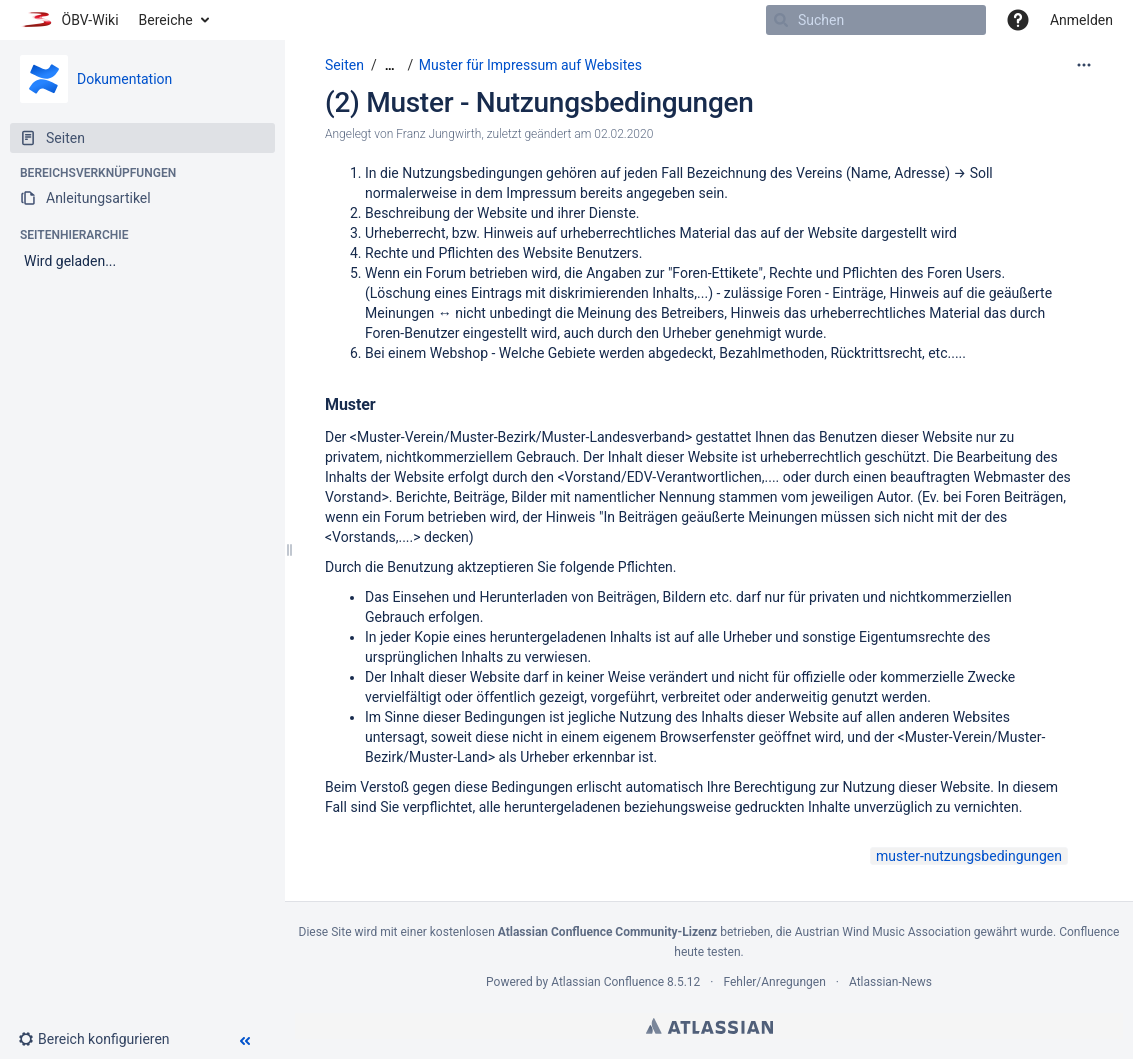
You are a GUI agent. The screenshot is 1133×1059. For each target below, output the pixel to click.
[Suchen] (781, 20)
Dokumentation (124, 79)
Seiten (344, 65)
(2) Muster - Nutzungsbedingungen (539, 102)
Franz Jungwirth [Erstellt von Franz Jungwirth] (438, 134)
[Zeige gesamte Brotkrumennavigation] (390, 65)
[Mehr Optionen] (1084, 65)
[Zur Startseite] (69, 20)
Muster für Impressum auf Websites (530, 65)
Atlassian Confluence (607, 982)
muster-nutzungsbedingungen (969, 856)
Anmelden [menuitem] (1081, 20)
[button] (1018, 20)
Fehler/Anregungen (775, 982)
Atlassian (709, 1026)
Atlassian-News (890, 982)
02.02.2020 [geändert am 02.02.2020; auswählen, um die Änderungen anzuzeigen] (623, 134)
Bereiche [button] (166, 20)
